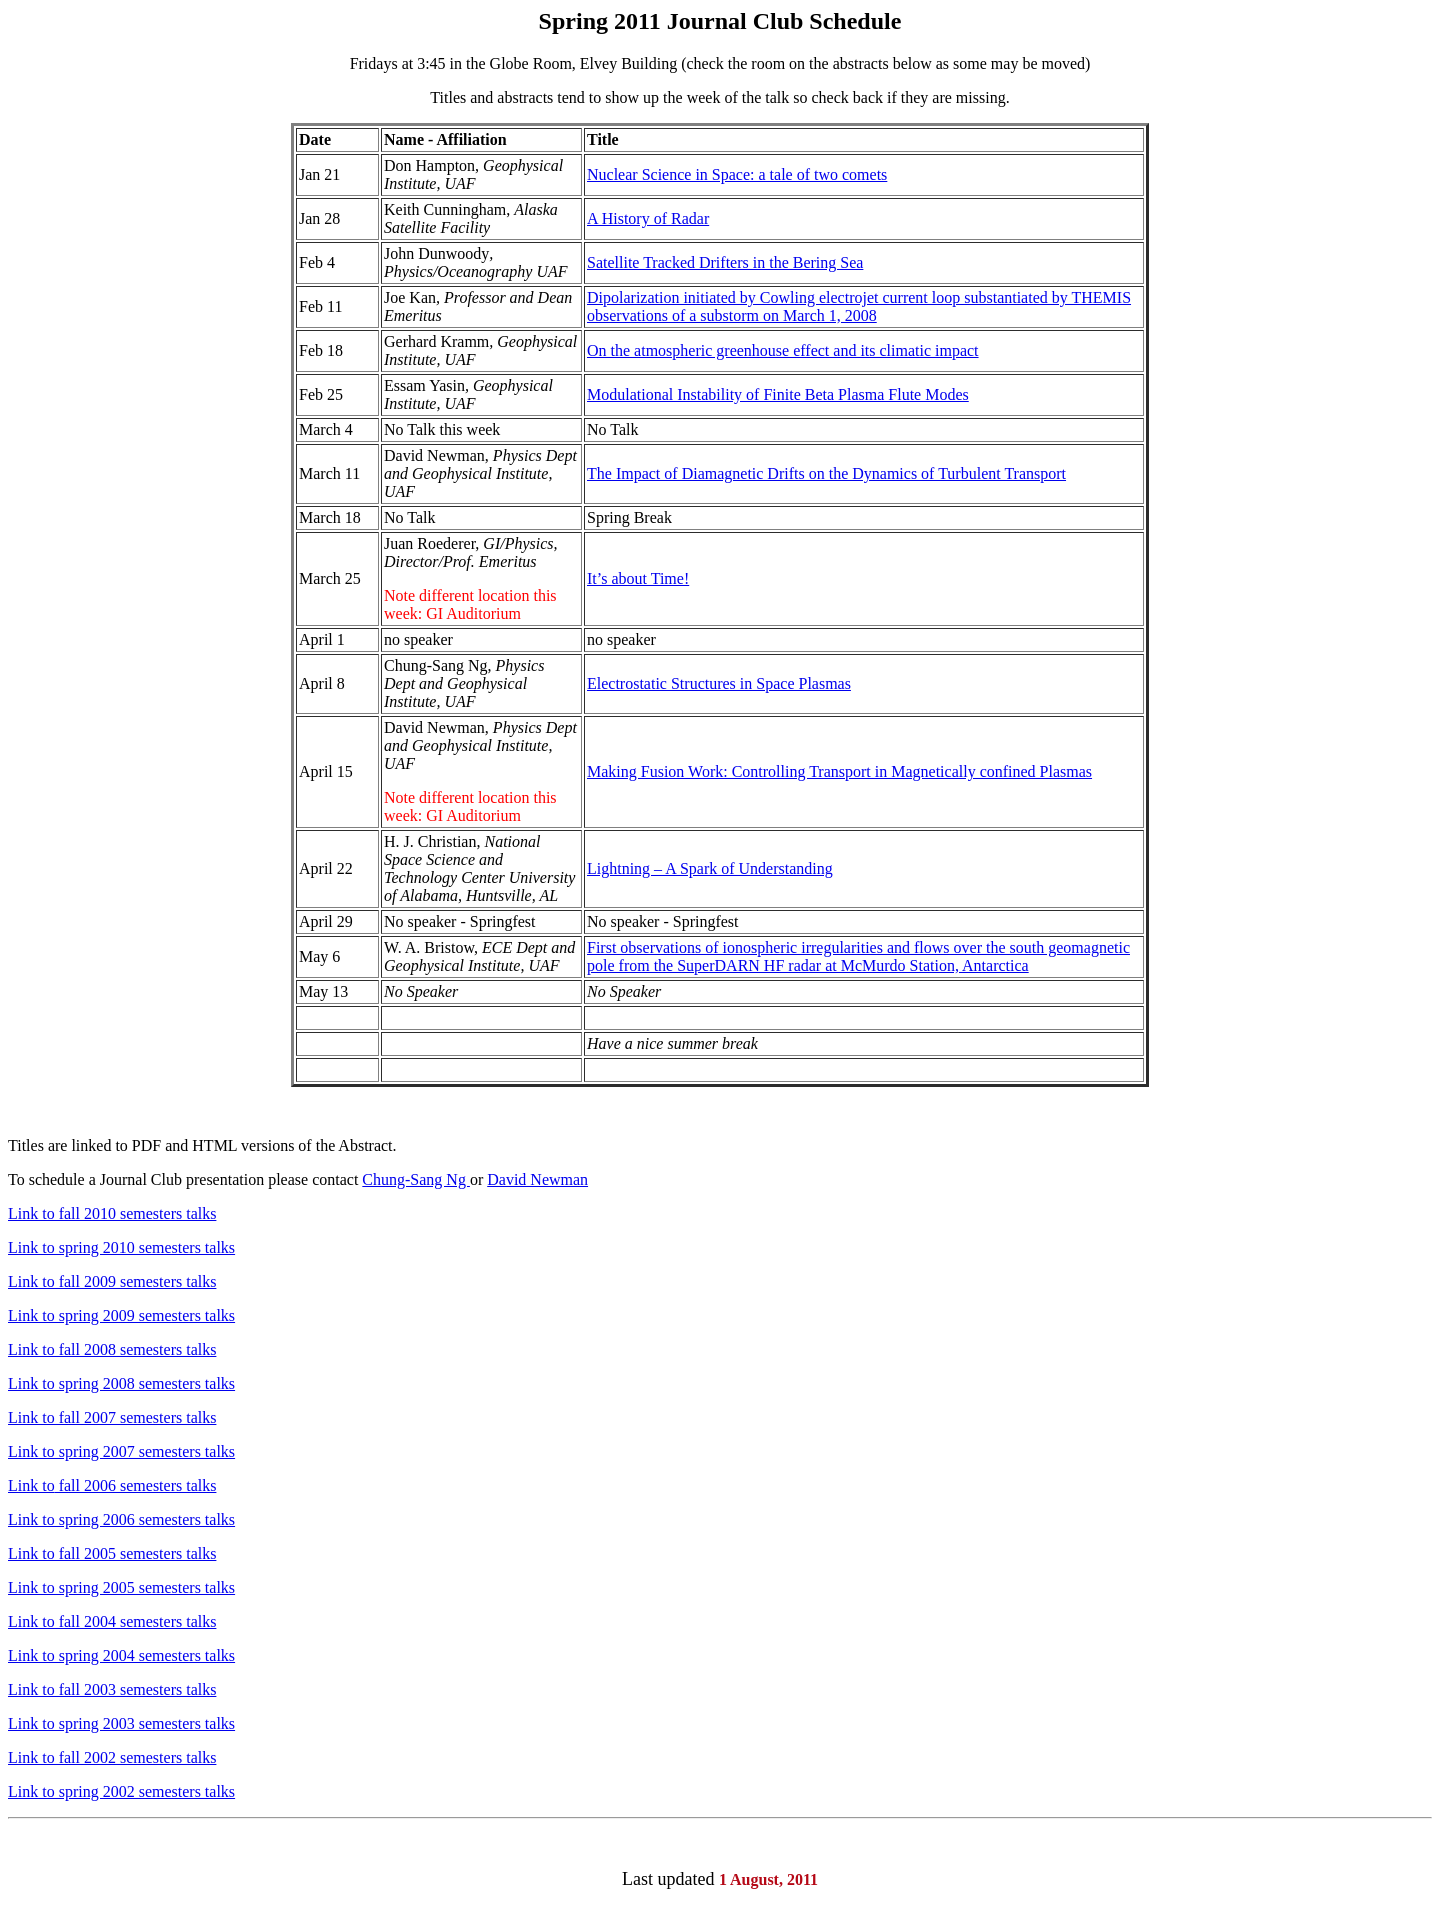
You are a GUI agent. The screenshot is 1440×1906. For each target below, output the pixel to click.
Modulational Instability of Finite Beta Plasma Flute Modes (778, 394)
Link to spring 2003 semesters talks (121, 1723)
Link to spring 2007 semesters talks (121, 1451)
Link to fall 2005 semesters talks (112, 1553)
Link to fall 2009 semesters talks (112, 1281)
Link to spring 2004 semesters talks (121, 1655)
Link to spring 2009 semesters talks (121, 1315)
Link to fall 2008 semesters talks (112, 1349)
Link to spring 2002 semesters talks (121, 1791)
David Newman (537, 1179)
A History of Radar (648, 218)
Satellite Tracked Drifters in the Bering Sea (725, 262)
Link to (31, 1485)
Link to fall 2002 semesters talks (112, 1757)
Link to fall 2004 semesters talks (112, 1621)
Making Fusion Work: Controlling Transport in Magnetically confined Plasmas (839, 771)
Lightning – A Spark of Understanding (710, 868)
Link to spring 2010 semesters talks (121, 1247)
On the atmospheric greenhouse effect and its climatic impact (783, 350)
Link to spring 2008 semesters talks (121, 1383)
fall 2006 (87, 1485)
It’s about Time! (638, 578)
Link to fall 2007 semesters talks (112, 1417)
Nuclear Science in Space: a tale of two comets (737, 174)
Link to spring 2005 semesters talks (121, 1587)
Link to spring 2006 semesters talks (121, 1519)
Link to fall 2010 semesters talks (112, 1213)
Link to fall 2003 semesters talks (112, 1689)
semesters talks (168, 1485)
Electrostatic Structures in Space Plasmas (719, 683)
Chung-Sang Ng (416, 1179)
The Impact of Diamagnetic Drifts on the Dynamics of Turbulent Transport (826, 473)
